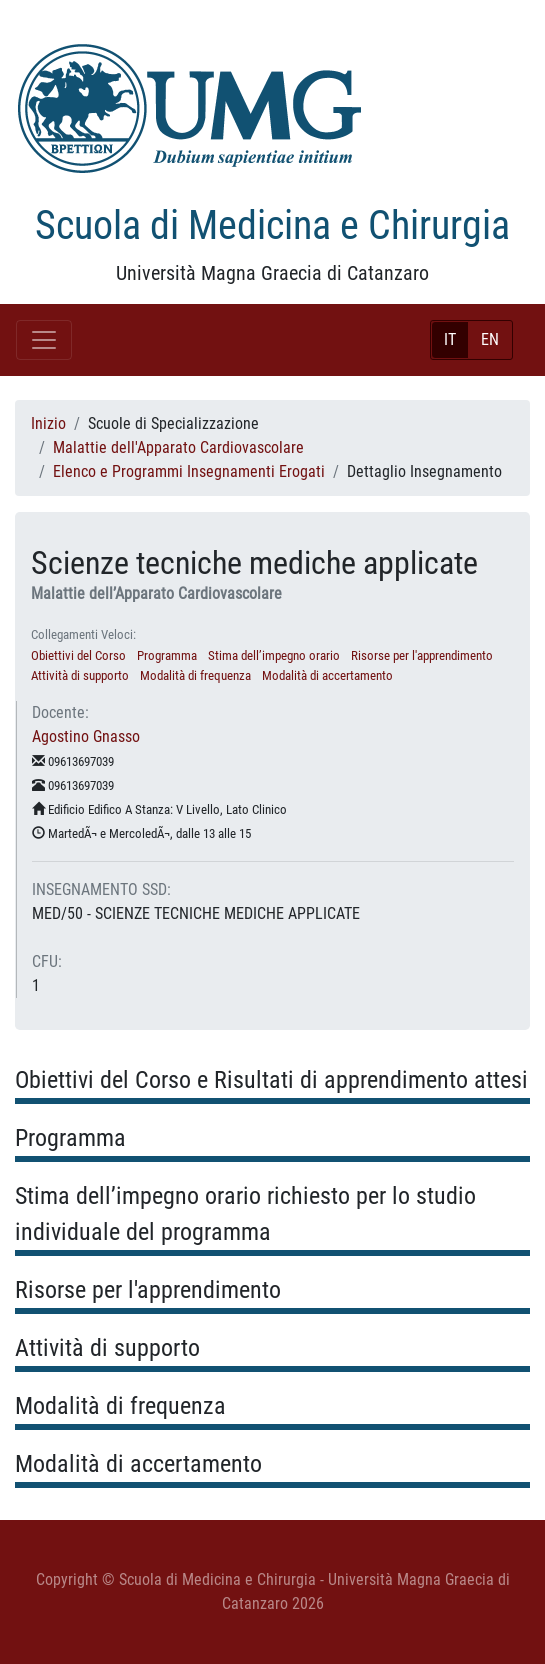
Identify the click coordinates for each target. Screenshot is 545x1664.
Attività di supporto (80, 675)
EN (490, 339)
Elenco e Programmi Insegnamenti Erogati (189, 471)
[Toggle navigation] (44, 340)
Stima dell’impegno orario (274, 655)
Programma (167, 655)
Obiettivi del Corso (78, 655)
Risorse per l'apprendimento (422, 655)
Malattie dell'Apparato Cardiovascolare (178, 447)
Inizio (48, 423)
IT (450, 339)
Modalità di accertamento (327, 675)
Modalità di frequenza (195, 675)
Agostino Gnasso (86, 736)
